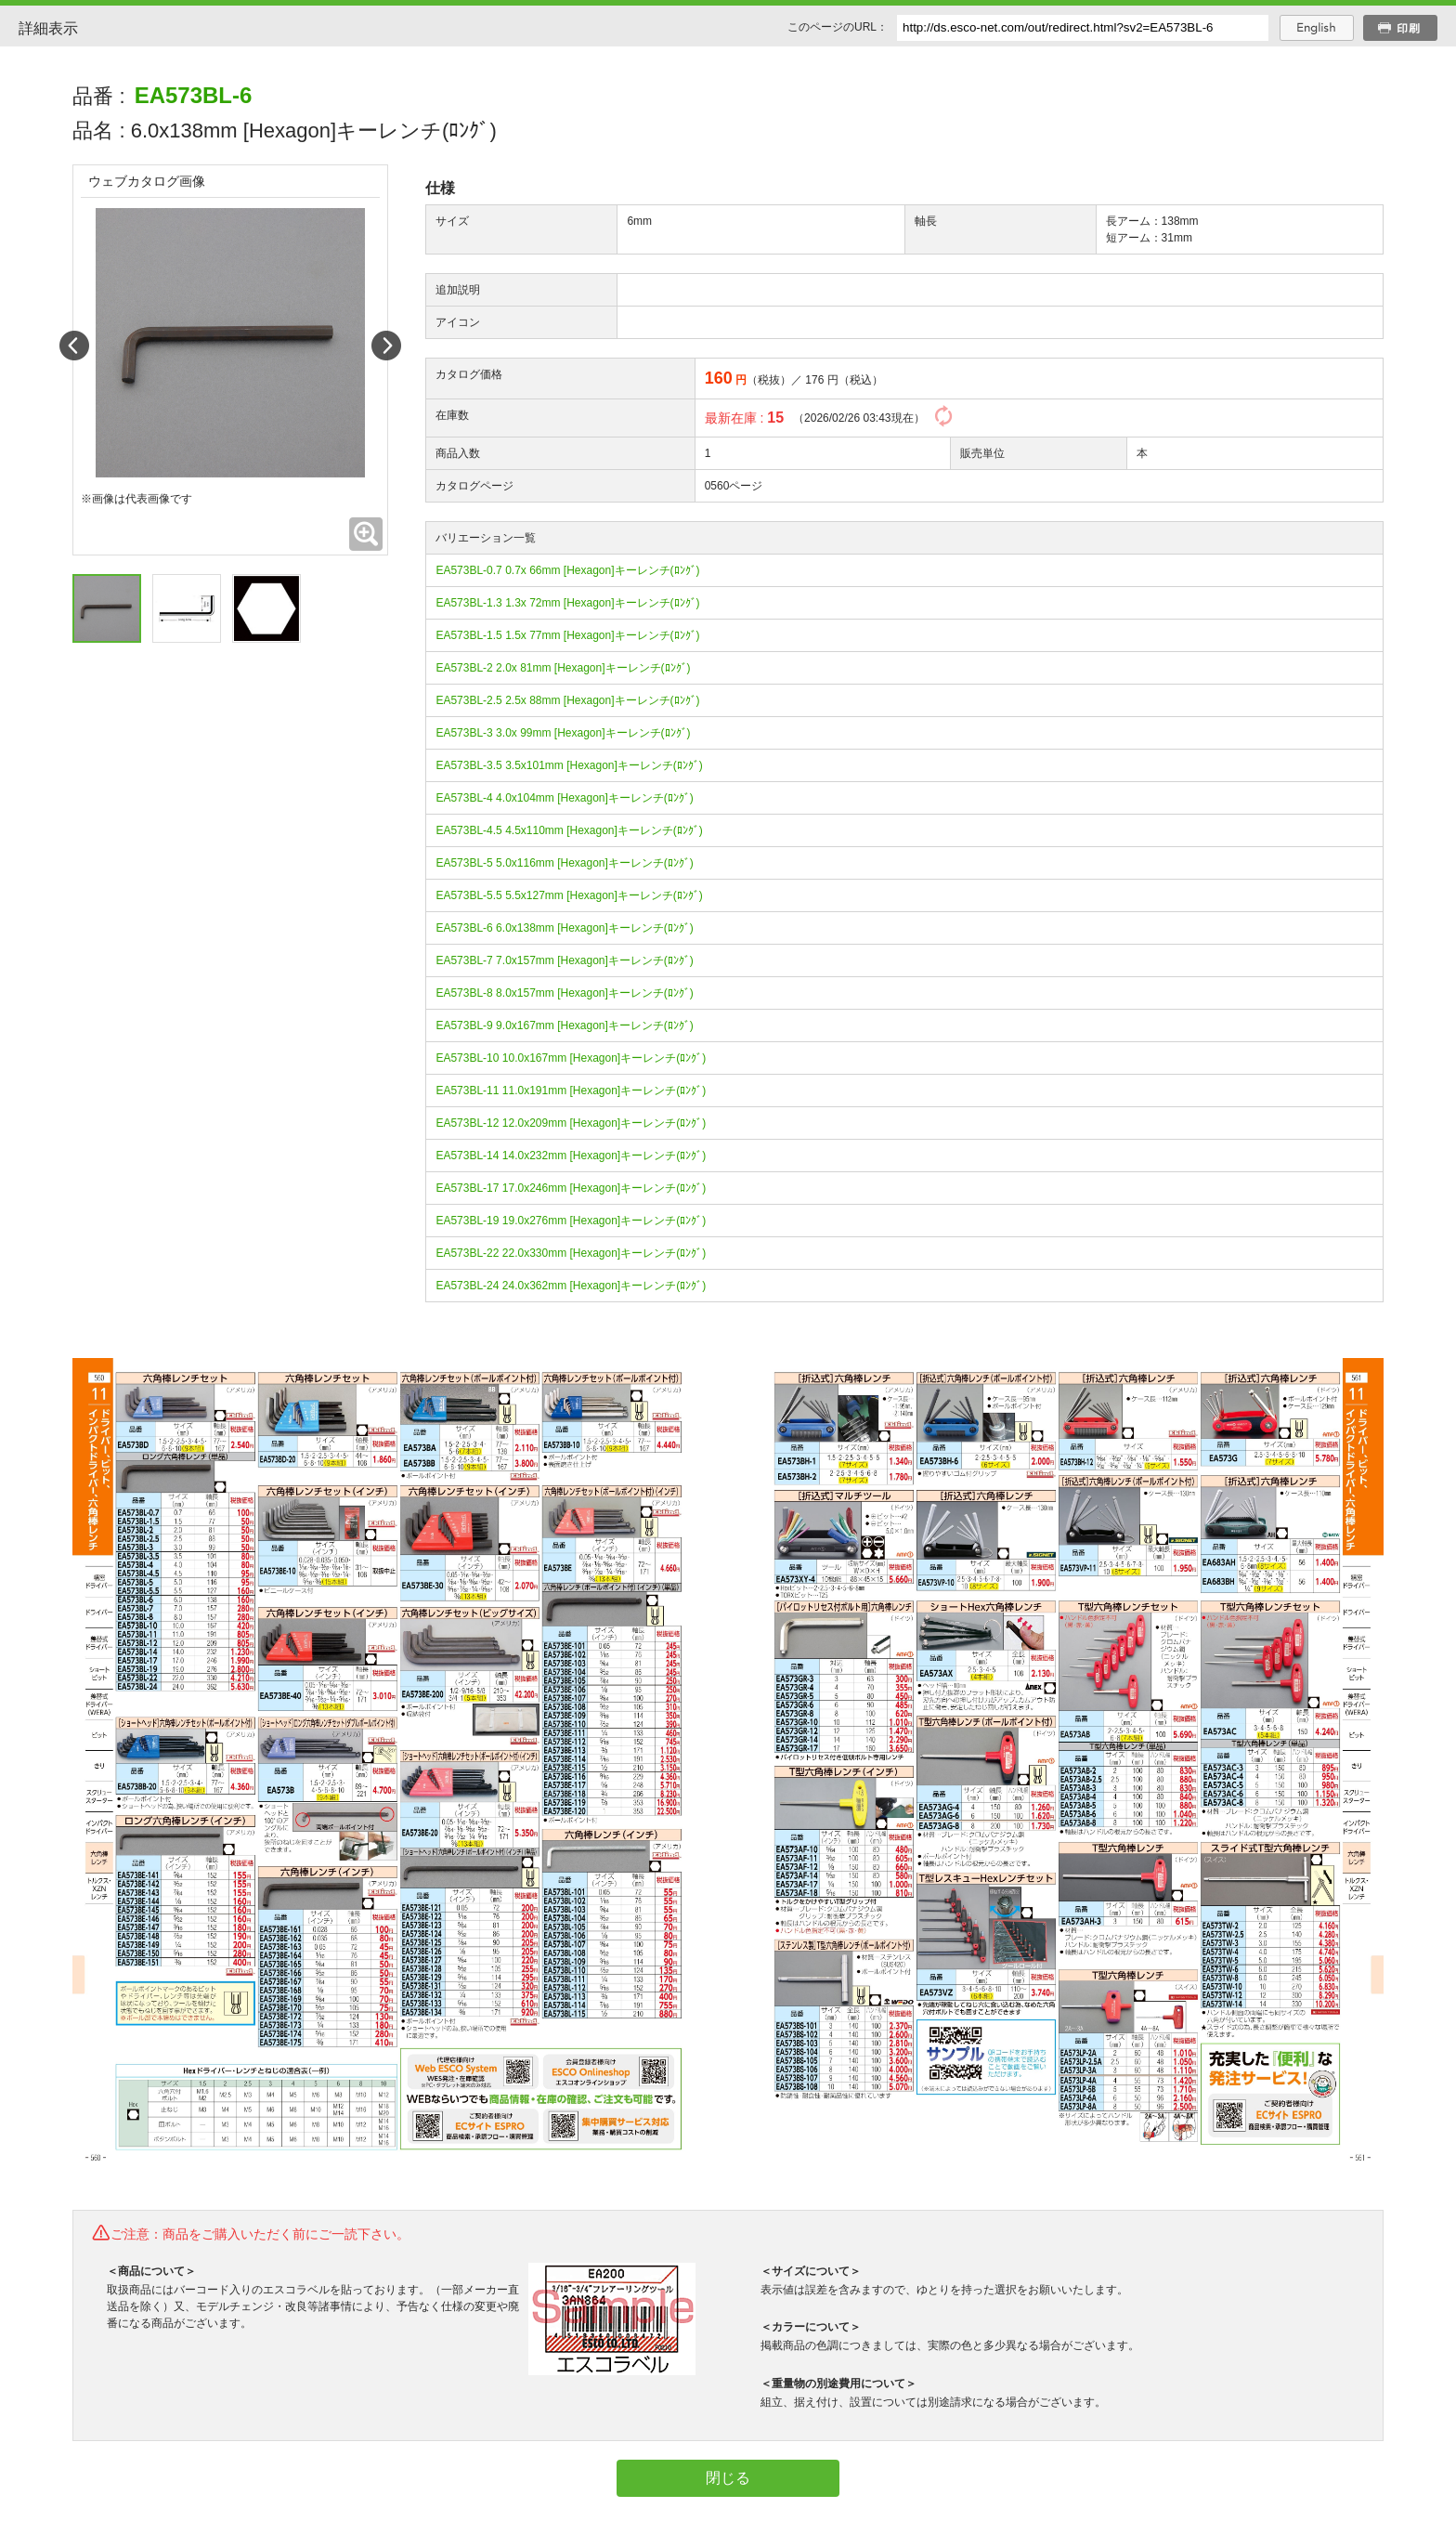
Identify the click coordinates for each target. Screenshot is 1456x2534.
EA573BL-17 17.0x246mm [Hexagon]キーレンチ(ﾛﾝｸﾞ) (571, 1188)
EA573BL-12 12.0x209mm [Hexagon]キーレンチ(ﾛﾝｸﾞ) (571, 1123)
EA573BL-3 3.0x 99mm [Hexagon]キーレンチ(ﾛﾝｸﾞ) (563, 732)
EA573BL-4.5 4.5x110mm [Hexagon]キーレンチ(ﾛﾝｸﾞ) (569, 830)
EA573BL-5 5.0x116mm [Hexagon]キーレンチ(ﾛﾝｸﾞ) (564, 862)
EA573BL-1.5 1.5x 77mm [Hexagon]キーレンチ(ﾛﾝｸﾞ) (567, 635)
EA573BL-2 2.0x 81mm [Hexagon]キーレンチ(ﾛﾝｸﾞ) (563, 667)
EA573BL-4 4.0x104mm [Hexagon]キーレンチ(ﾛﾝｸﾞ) (564, 797)
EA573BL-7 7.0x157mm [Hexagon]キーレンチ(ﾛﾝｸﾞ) (564, 960)
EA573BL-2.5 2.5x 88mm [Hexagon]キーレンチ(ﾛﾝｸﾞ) (567, 700)
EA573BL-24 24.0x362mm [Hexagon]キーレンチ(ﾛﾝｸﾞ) (571, 1285)
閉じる (728, 2478)
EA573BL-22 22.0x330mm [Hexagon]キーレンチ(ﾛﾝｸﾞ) (571, 1253)
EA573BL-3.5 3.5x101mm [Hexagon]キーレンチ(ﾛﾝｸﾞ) (569, 765)
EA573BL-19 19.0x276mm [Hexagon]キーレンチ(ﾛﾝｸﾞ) (571, 1220)
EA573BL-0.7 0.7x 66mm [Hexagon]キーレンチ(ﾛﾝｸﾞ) (567, 570)
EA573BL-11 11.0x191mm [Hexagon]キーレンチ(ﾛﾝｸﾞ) (571, 1090)
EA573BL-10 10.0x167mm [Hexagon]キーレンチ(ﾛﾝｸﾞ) (571, 1058)
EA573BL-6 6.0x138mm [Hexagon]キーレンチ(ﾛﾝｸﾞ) (564, 927)
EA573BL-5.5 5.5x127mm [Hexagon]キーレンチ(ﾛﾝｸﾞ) (569, 895)
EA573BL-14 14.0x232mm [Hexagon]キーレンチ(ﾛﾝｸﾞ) (571, 1155)
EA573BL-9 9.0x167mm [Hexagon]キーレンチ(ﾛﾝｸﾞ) (564, 1025)
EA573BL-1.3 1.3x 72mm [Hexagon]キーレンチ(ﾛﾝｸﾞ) (567, 602)
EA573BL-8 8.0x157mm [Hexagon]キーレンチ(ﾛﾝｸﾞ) (564, 992)
